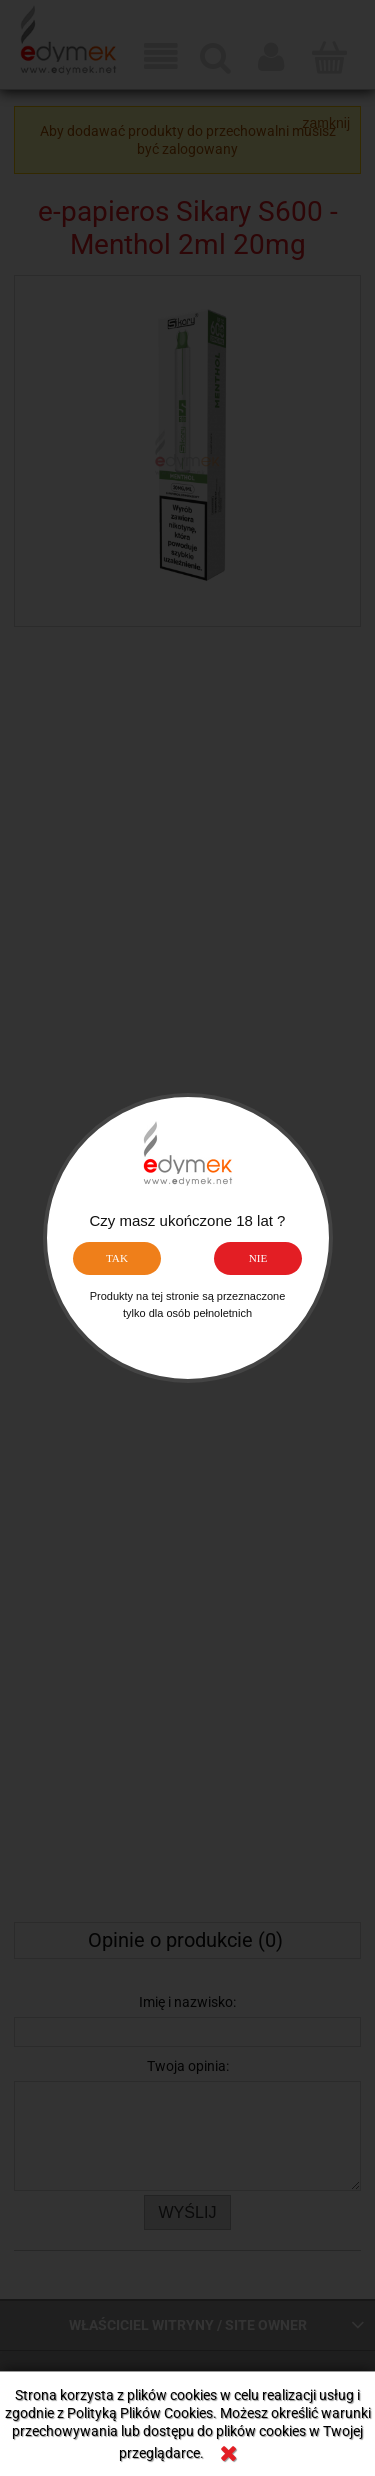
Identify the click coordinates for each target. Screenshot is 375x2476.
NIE (258, 1258)
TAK (117, 1258)
